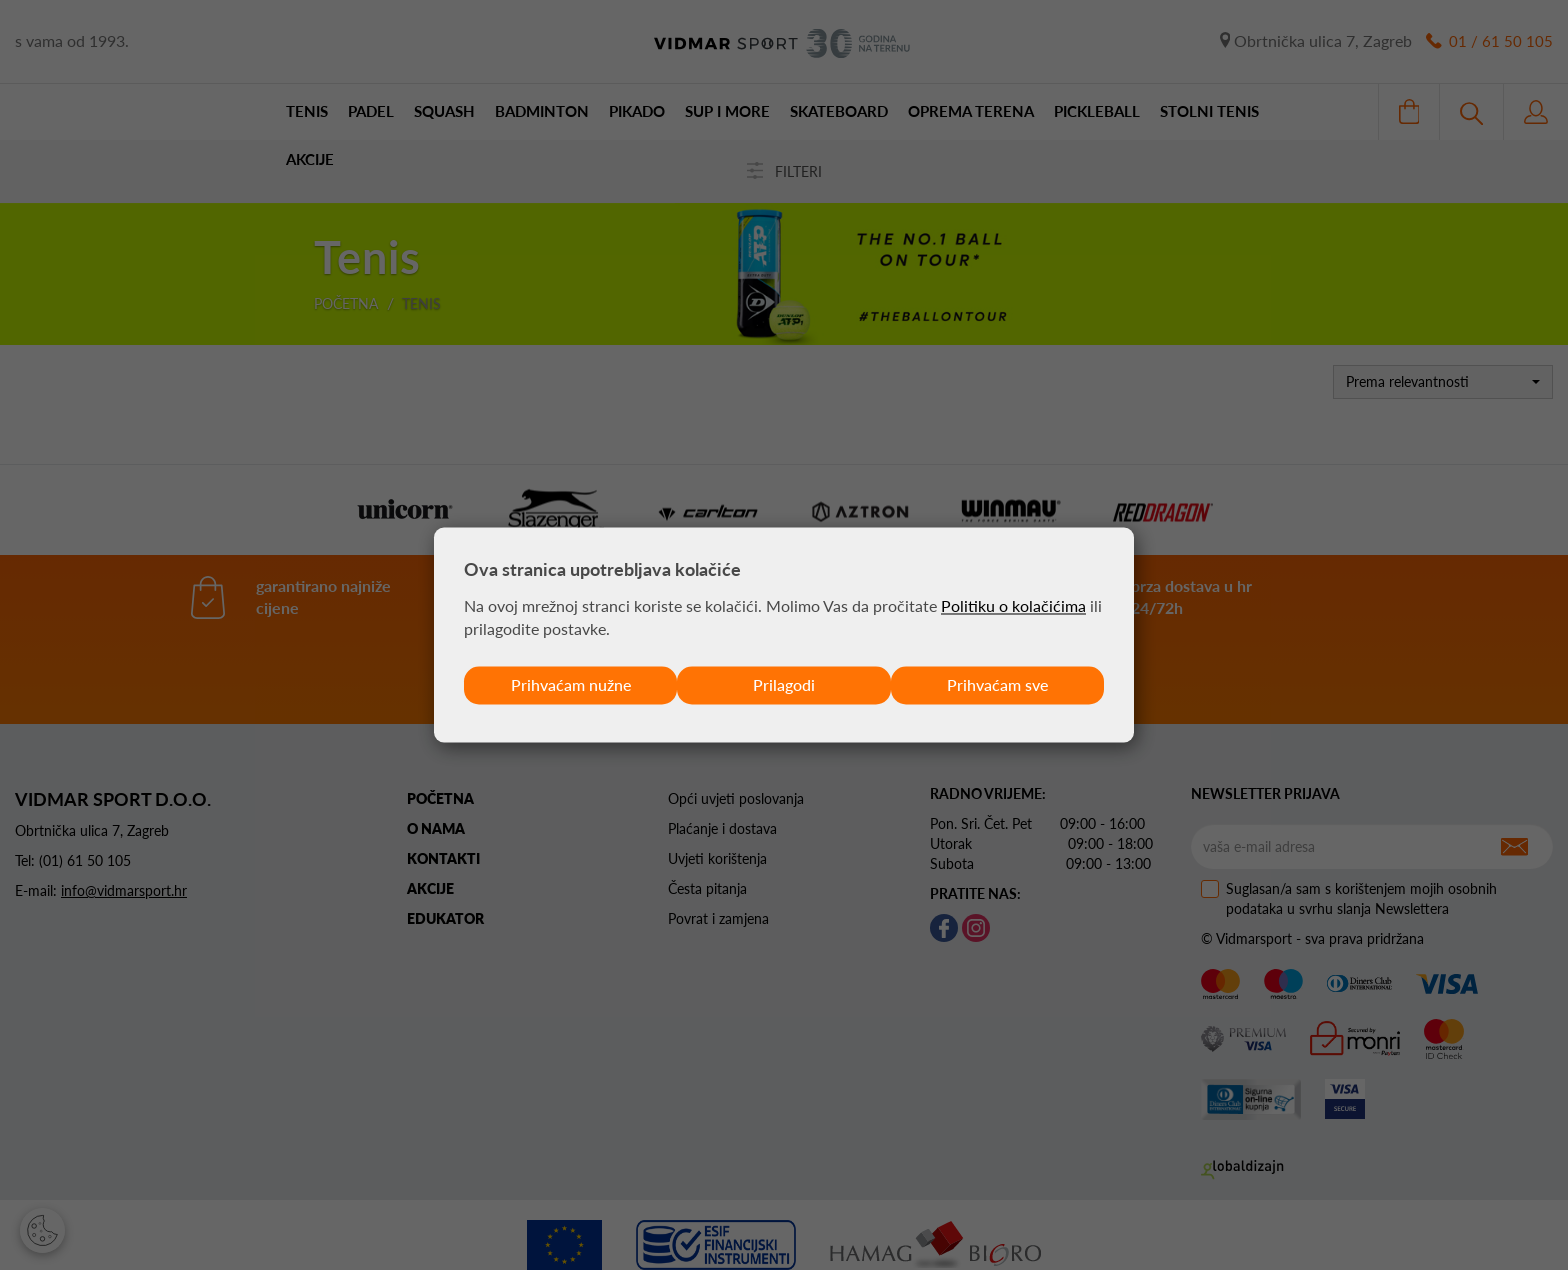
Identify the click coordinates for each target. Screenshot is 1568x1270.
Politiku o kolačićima (1013, 605)
